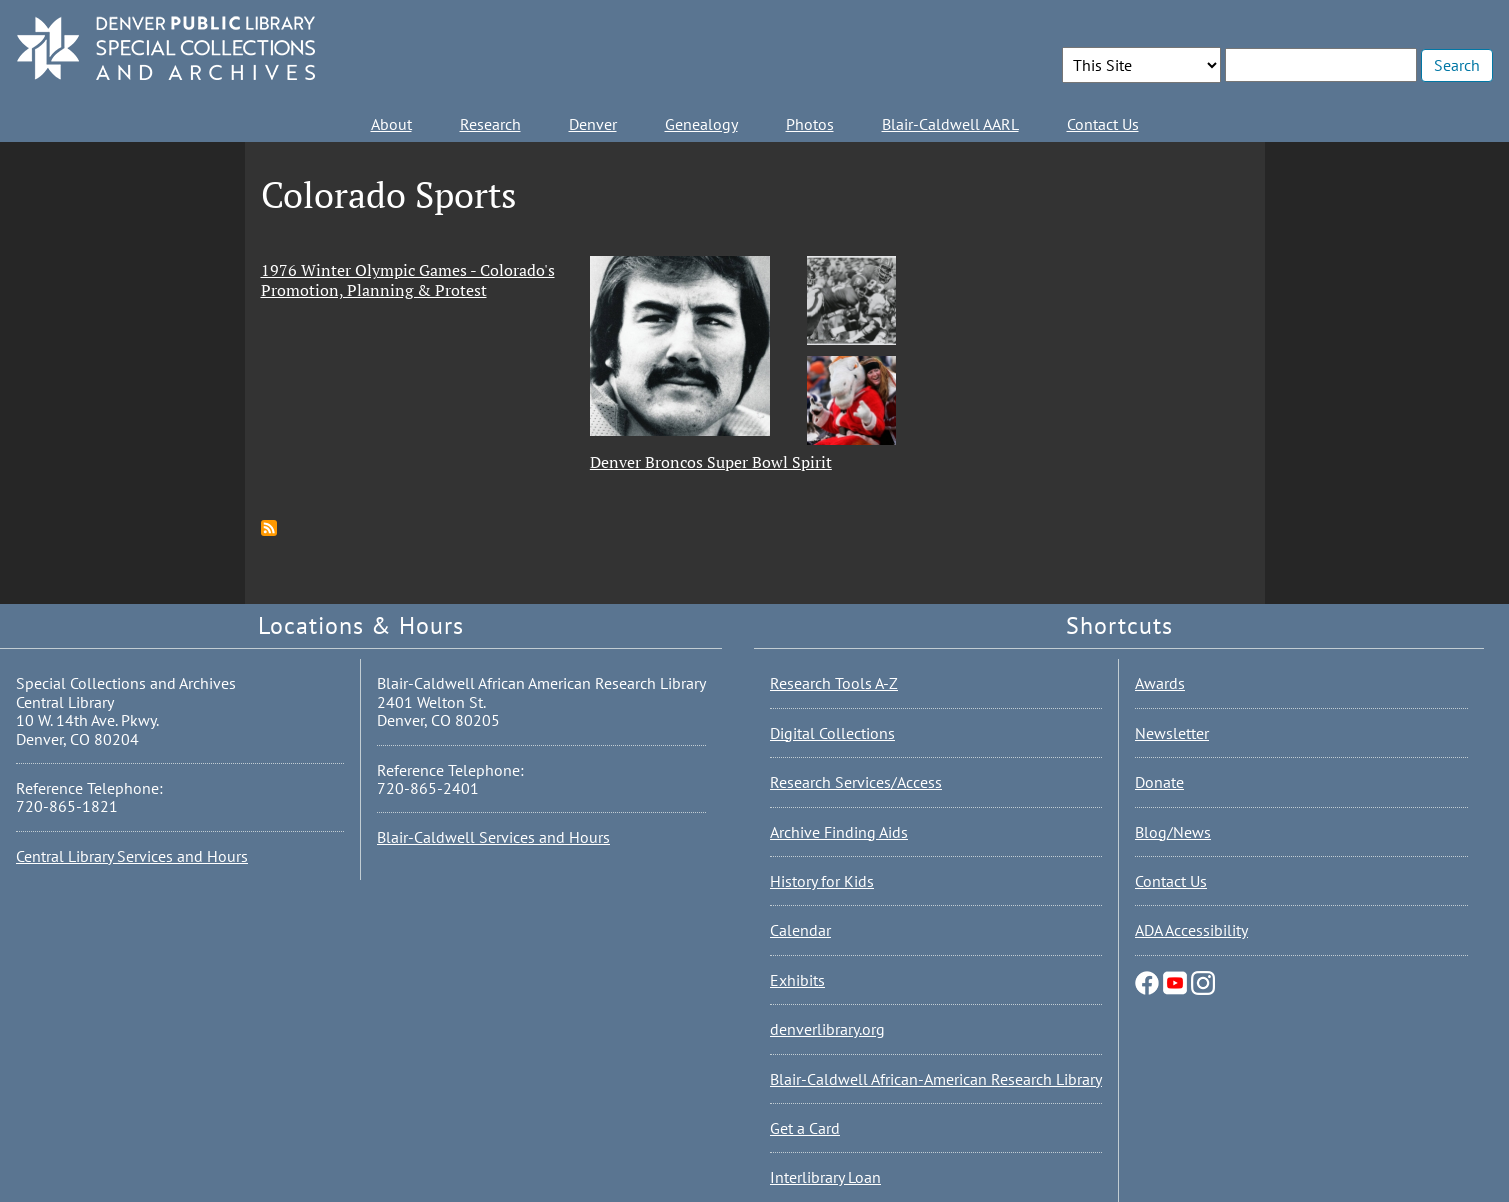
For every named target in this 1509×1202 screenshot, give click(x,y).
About (391, 124)
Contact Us (1103, 124)
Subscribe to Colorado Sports (269, 528)
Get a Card (805, 1128)
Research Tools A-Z (834, 683)
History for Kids (822, 881)
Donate (1159, 782)
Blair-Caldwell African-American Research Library (936, 1079)
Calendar (800, 930)
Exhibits (797, 980)
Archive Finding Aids (839, 832)
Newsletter (1172, 733)
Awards (1160, 683)
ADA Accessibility (1191, 930)
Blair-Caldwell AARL (950, 124)
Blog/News (1173, 832)
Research (490, 124)
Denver (593, 124)
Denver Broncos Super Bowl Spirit (711, 462)
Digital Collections (832, 733)
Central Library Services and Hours (132, 856)
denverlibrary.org (827, 1029)
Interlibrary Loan (825, 1177)
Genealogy (701, 124)
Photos (810, 124)
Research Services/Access (856, 782)
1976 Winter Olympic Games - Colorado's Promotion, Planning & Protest (408, 280)
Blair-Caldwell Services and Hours (493, 837)
